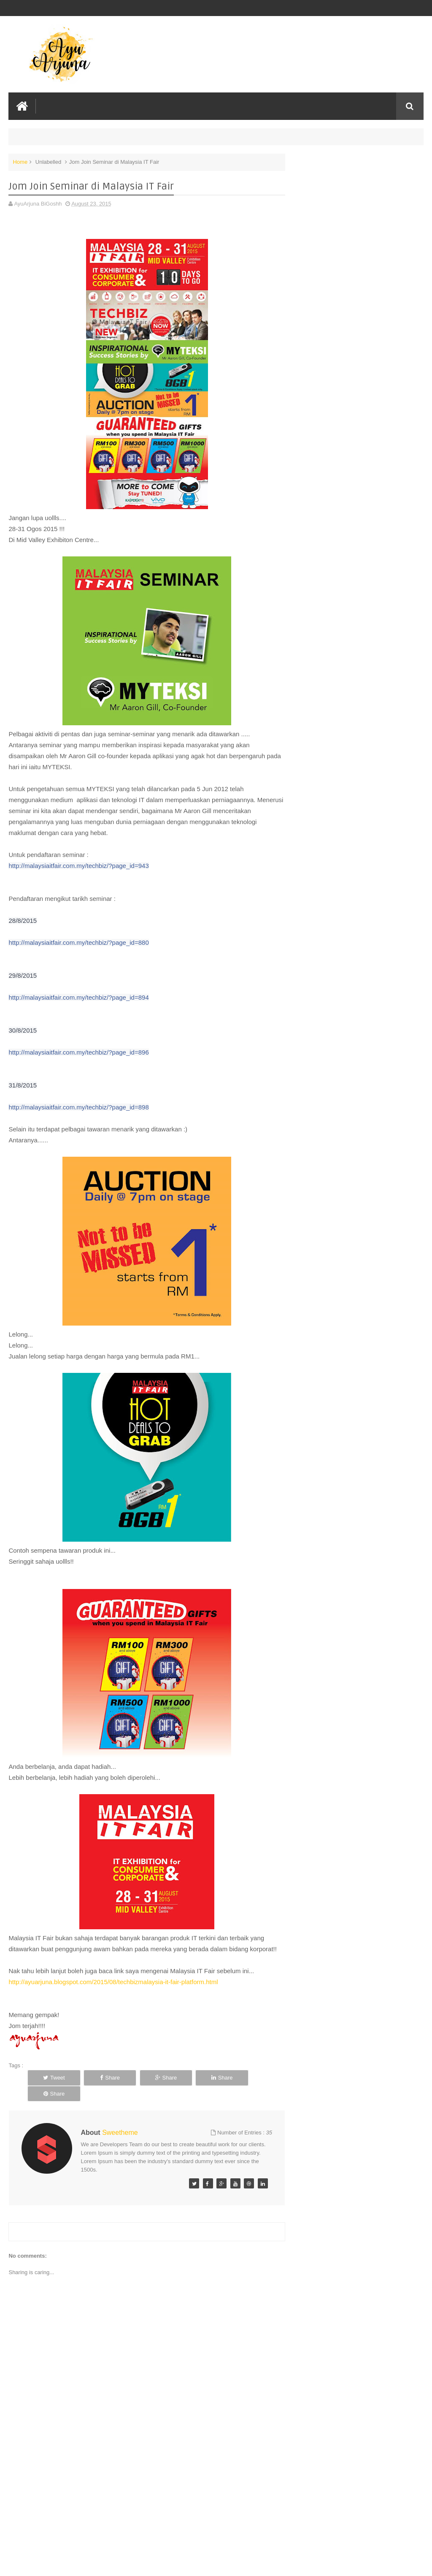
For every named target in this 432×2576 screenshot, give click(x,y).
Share (103, 2077)
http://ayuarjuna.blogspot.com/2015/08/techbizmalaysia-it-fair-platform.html (113, 1981)
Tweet (52, 2077)
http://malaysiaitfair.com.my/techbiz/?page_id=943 (78, 865)
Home (20, 162)
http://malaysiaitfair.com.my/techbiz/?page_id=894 (78, 997)
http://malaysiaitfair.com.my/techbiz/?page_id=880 (78, 942)
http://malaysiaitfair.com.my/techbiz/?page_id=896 (78, 1052)
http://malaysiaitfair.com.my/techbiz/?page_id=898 (78, 1107)
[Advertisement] (145, 2506)
